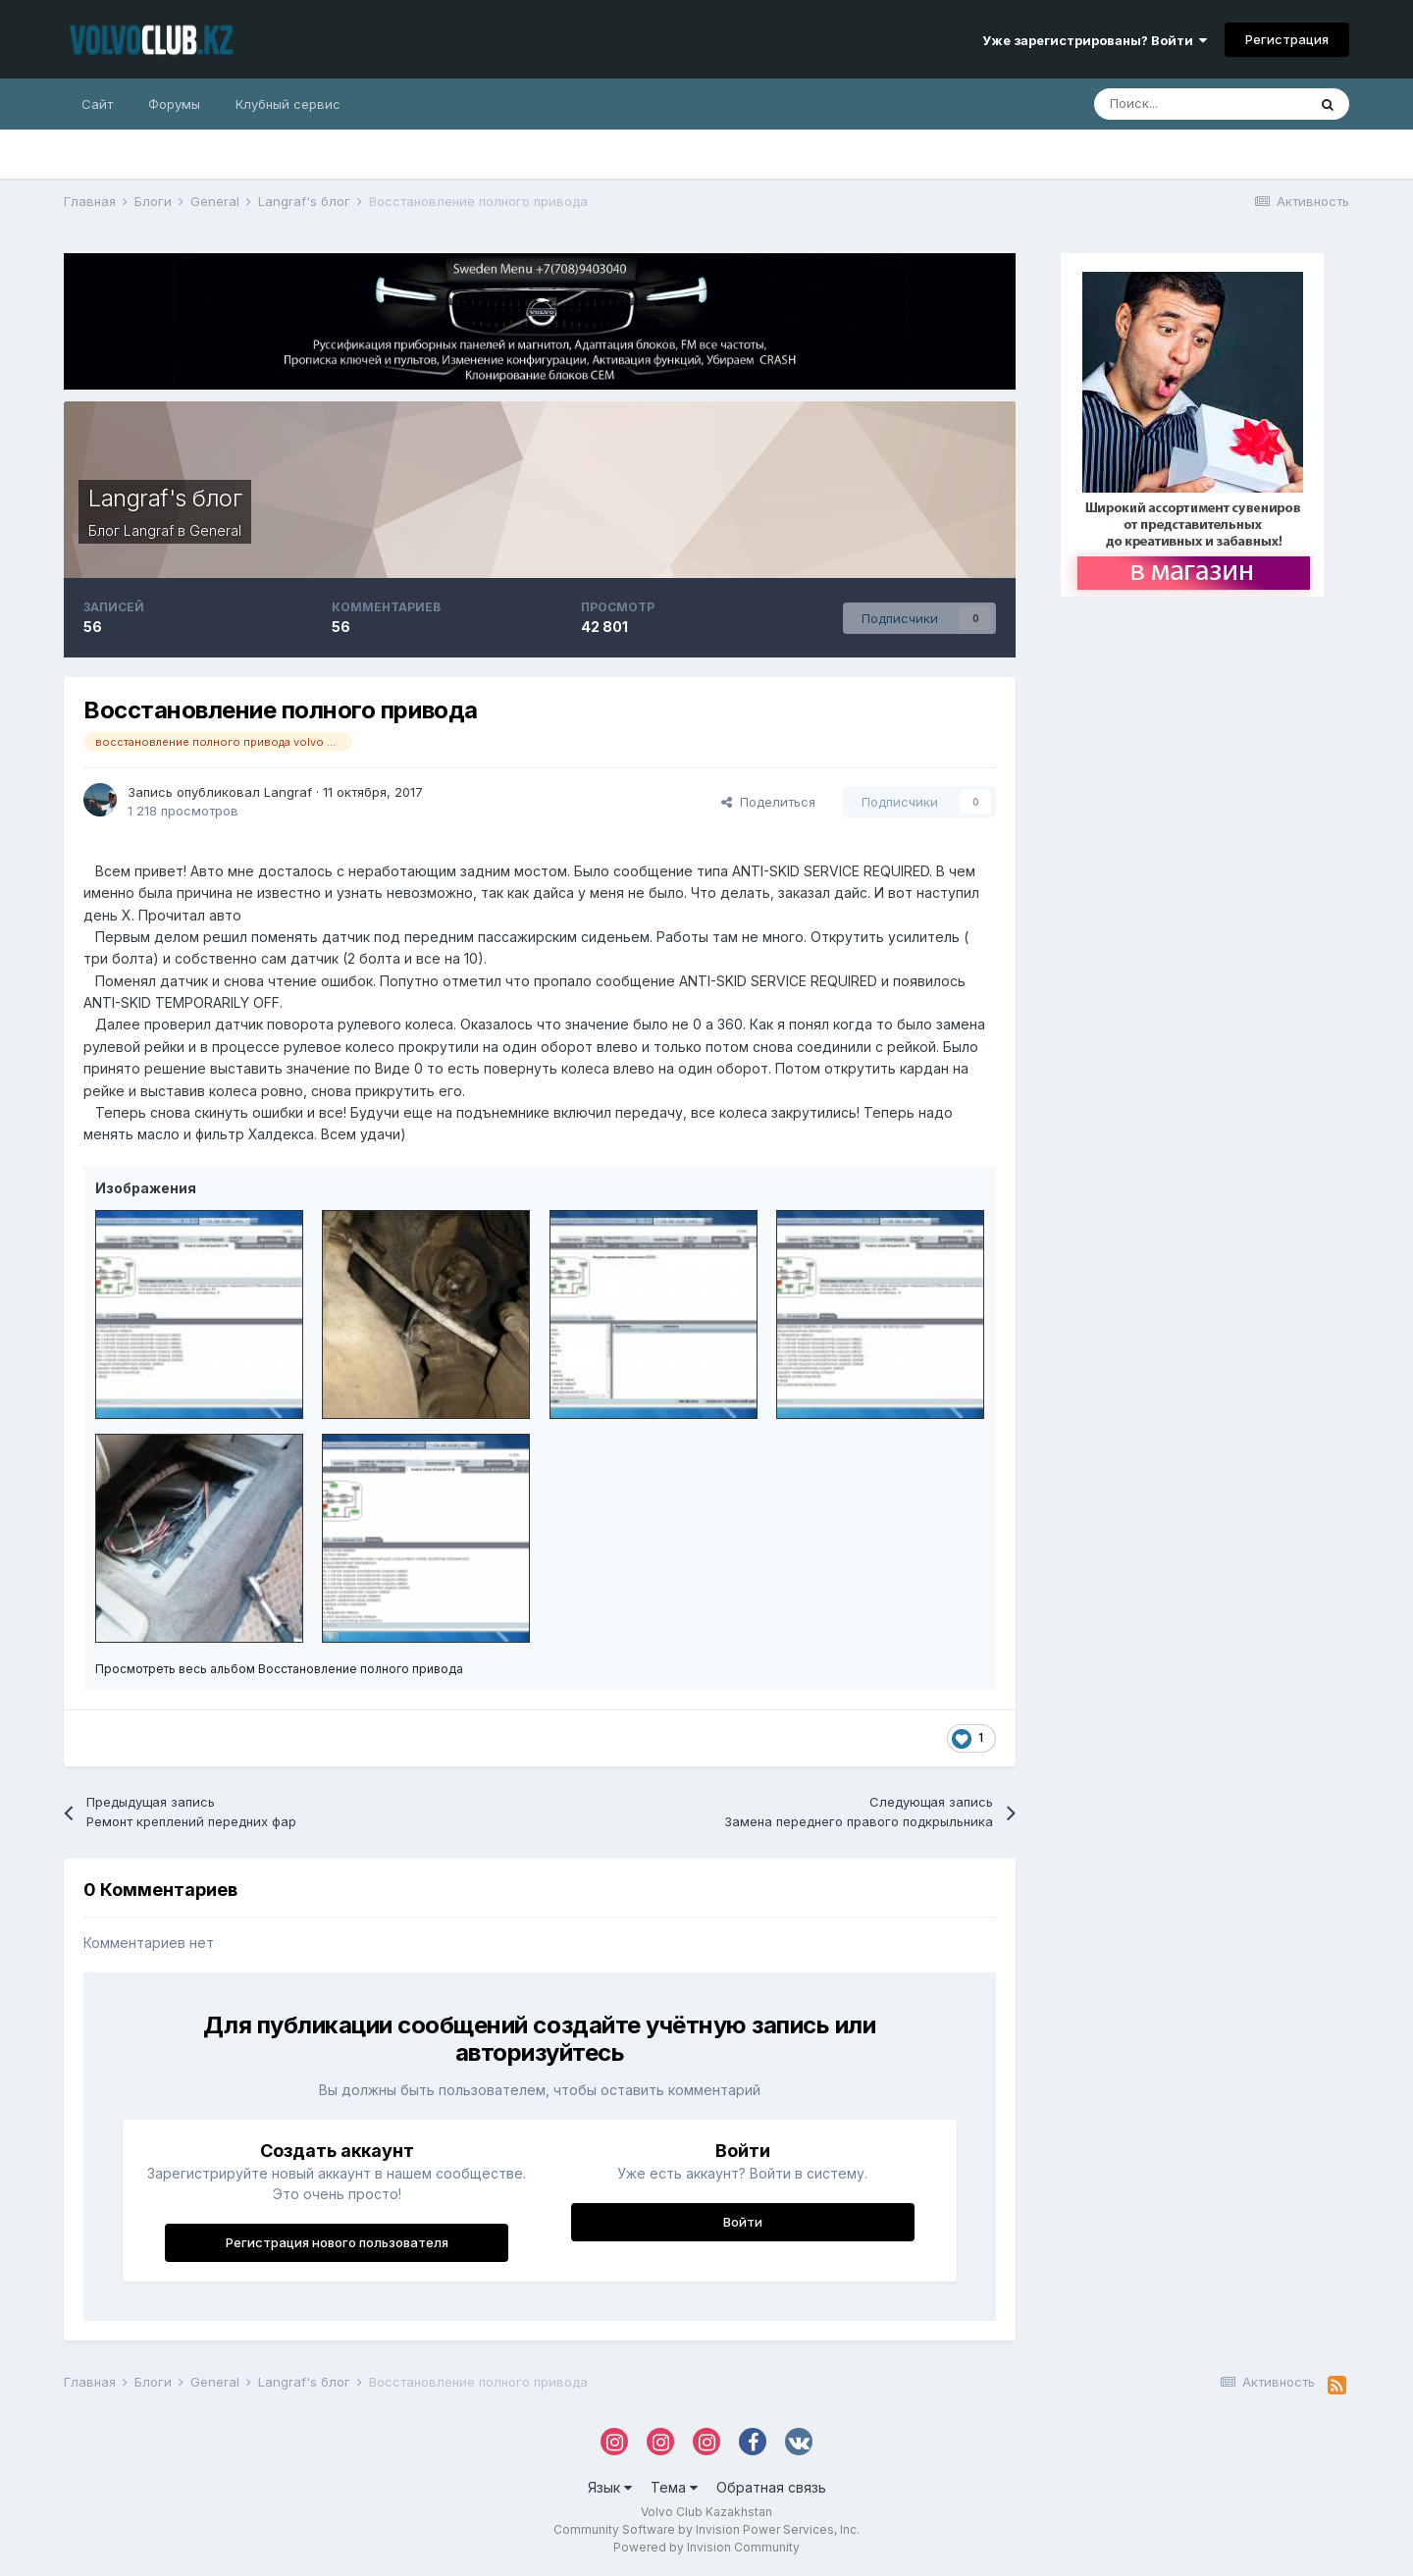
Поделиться (768, 802)
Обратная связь (771, 2487)
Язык (610, 2487)
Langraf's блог (164, 498)
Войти (742, 2222)
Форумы (174, 104)
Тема (674, 2487)
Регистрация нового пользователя (337, 2242)
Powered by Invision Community (706, 2547)
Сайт (97, 104)
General (215, 530)
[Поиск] (1200, 104)
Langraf (149, 530)
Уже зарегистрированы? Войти (1094, 40)
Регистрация (1287, 39)
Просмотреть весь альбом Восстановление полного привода (279, 1668)
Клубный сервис (288, 104)
